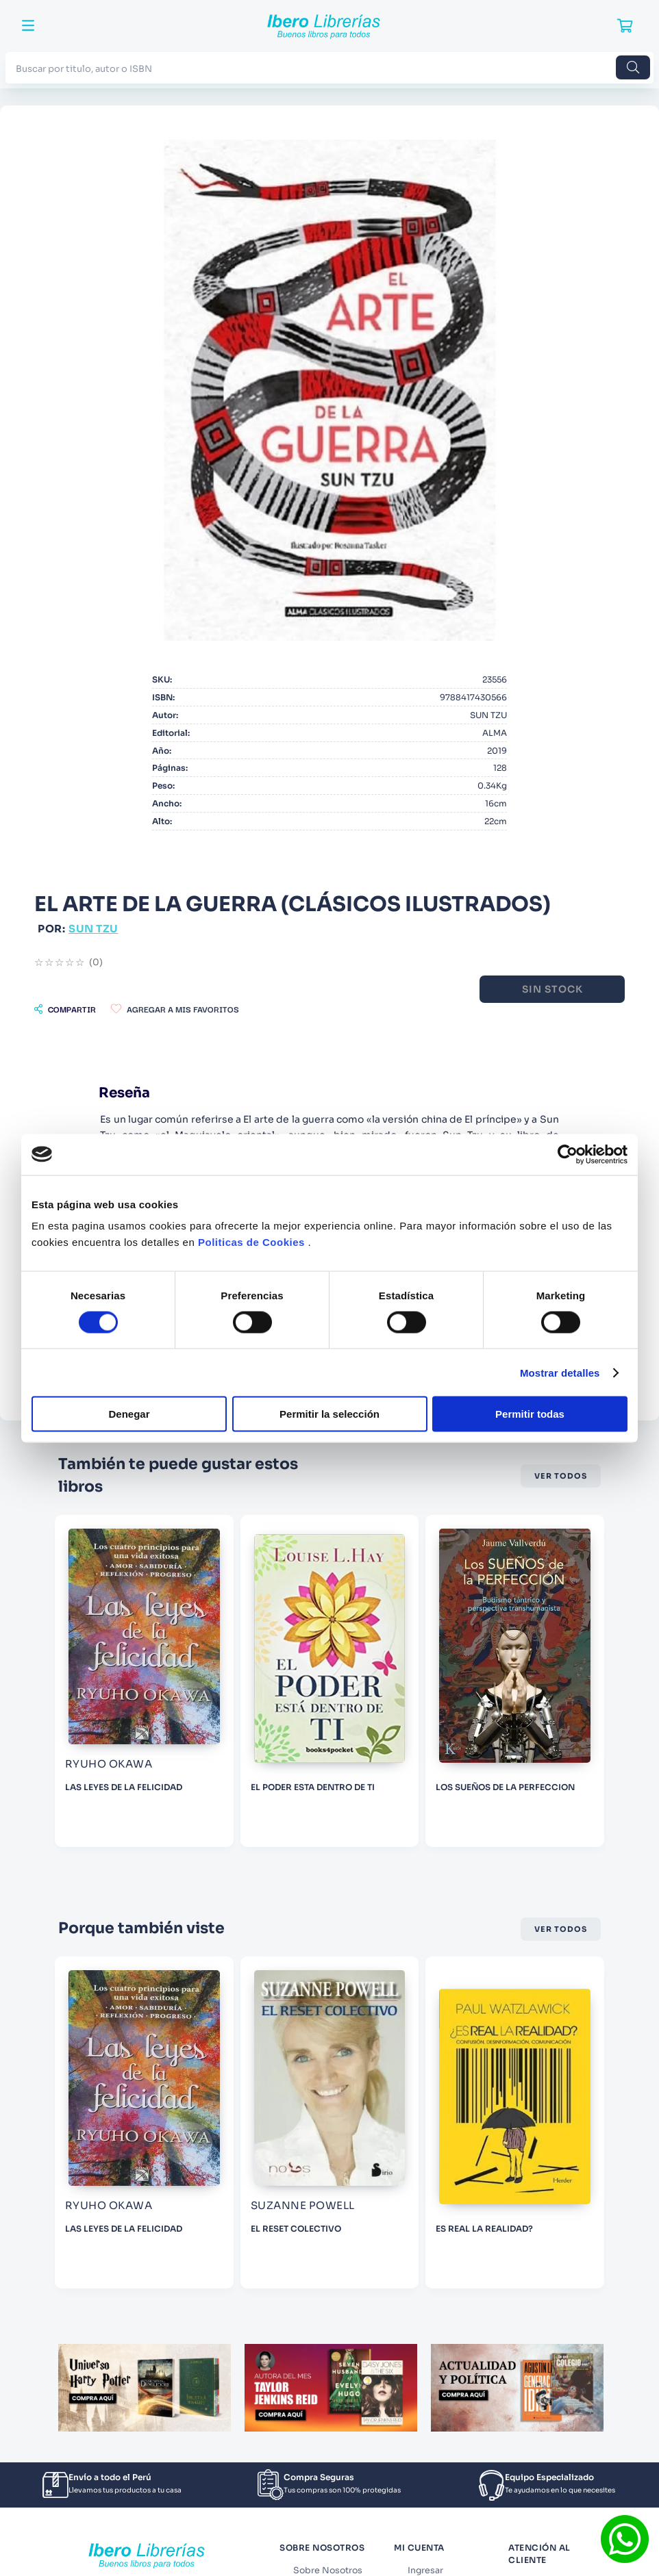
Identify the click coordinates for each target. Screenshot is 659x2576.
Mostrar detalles (560, 1372)
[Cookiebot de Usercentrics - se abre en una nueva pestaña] (567, 1154)
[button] (65, 1009)
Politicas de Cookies (251, 1242)
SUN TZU (94, 928)
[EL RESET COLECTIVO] (397, 2122)
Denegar (128, 1414)
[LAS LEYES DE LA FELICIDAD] (212, 1681)
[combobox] (329, 67)
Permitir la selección (329, 1414)
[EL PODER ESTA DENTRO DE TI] (397, 1681)
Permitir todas (529, 1414)
